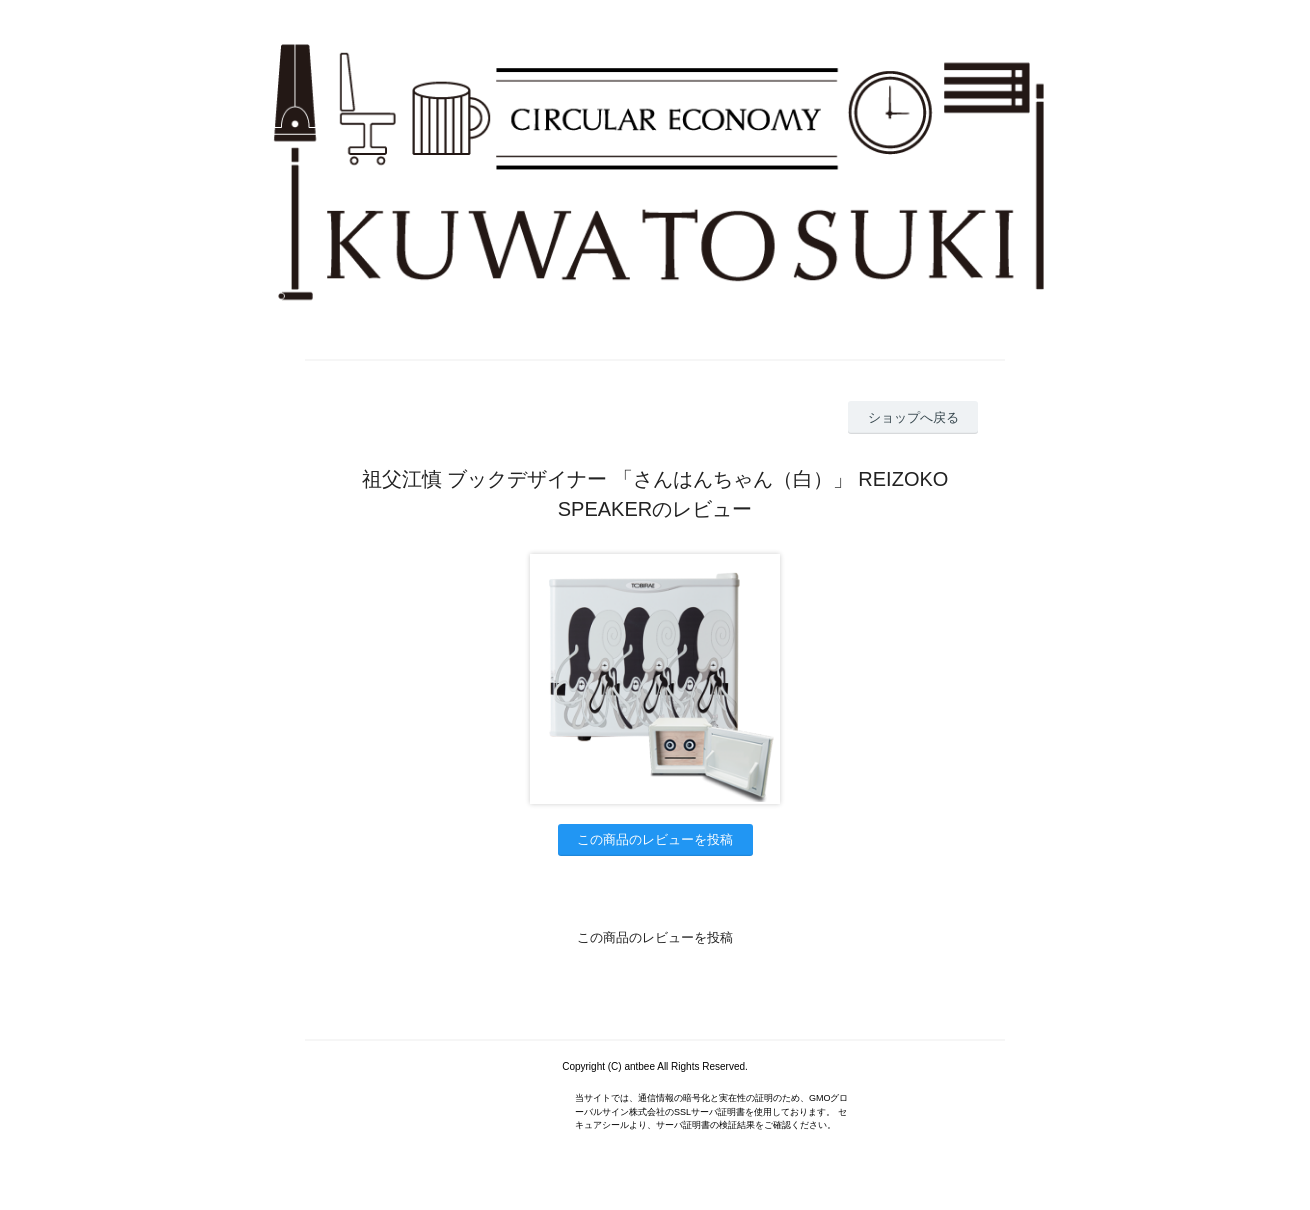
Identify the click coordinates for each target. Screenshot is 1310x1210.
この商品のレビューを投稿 (655, 839)
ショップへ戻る (913, 417)
